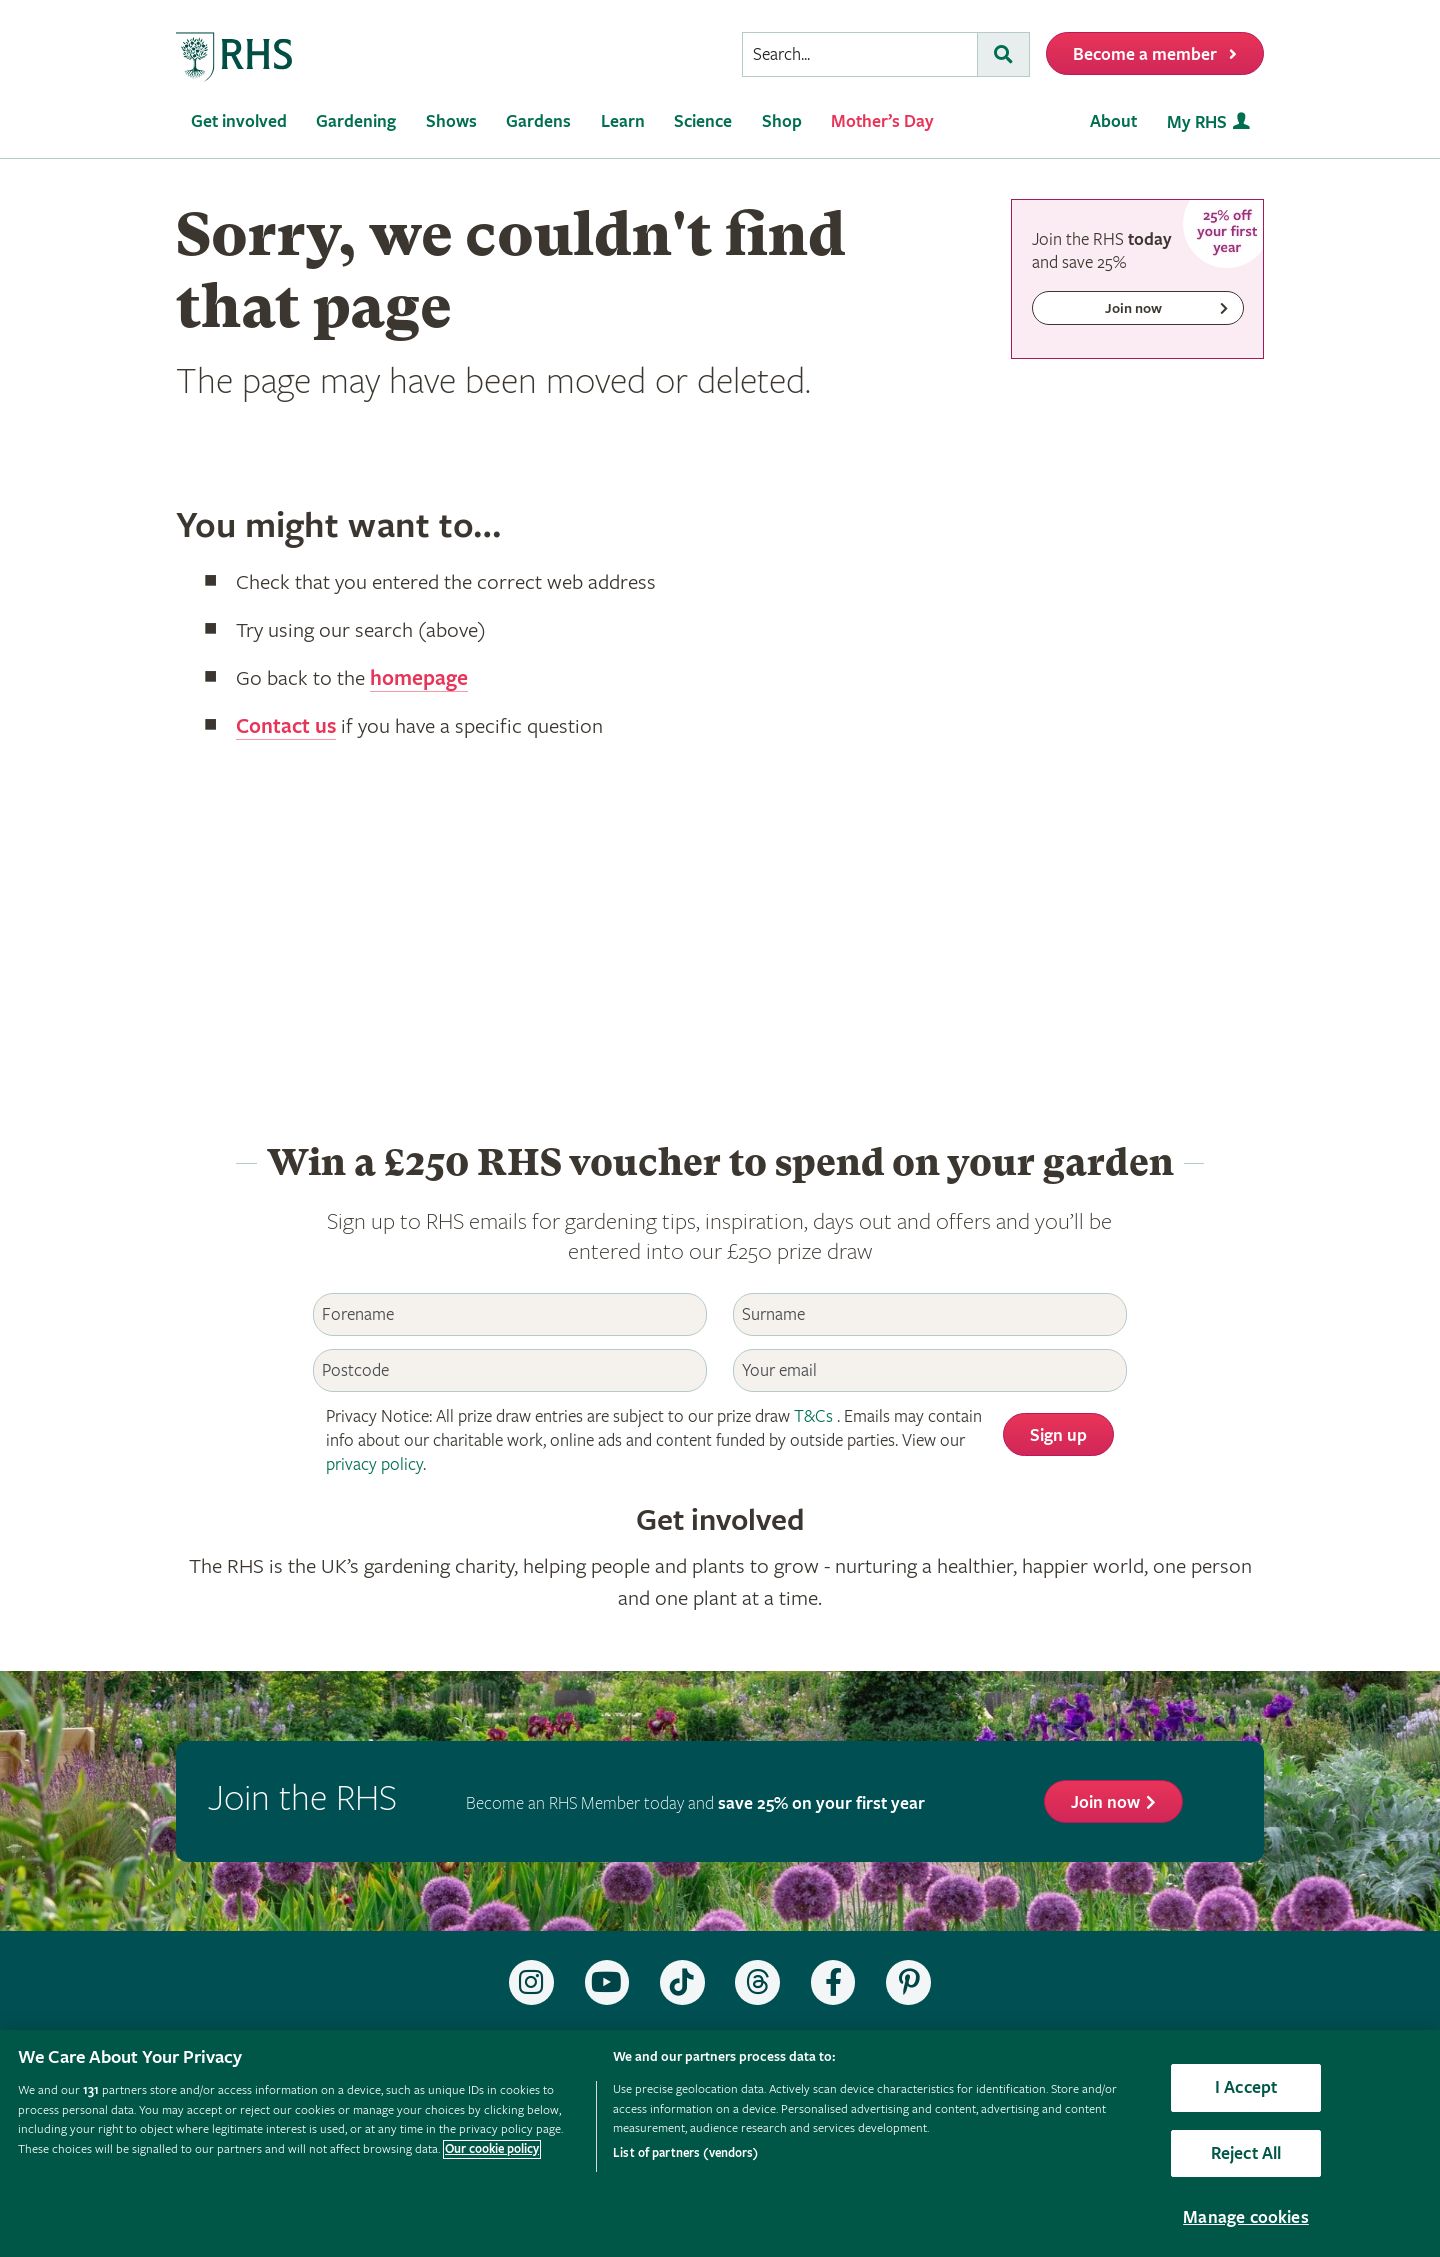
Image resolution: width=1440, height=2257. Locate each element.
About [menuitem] (1113, 121)
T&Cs (813, 1416)
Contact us (286, 727)
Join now (1105, 1802)
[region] (720, 2143)
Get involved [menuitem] (239, 121)
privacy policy (374, 1464)
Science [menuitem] (703, 121)
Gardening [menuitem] (356, 121)
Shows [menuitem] (451, 121)
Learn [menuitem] (623, 121)
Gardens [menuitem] (538, 121)
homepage (419, 679)
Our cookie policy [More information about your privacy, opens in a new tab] (492, 2149)
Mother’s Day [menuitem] (882, 121)
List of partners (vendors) (685, 2153)
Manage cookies (1246, 2217)
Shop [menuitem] (782, 121)
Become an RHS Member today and (695, 1803)
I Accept (1246, 2087)
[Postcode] (510, 1370)
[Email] (930, 1370)
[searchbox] (860, 54)
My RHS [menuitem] (1197, 122)
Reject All (1246, 2153)
